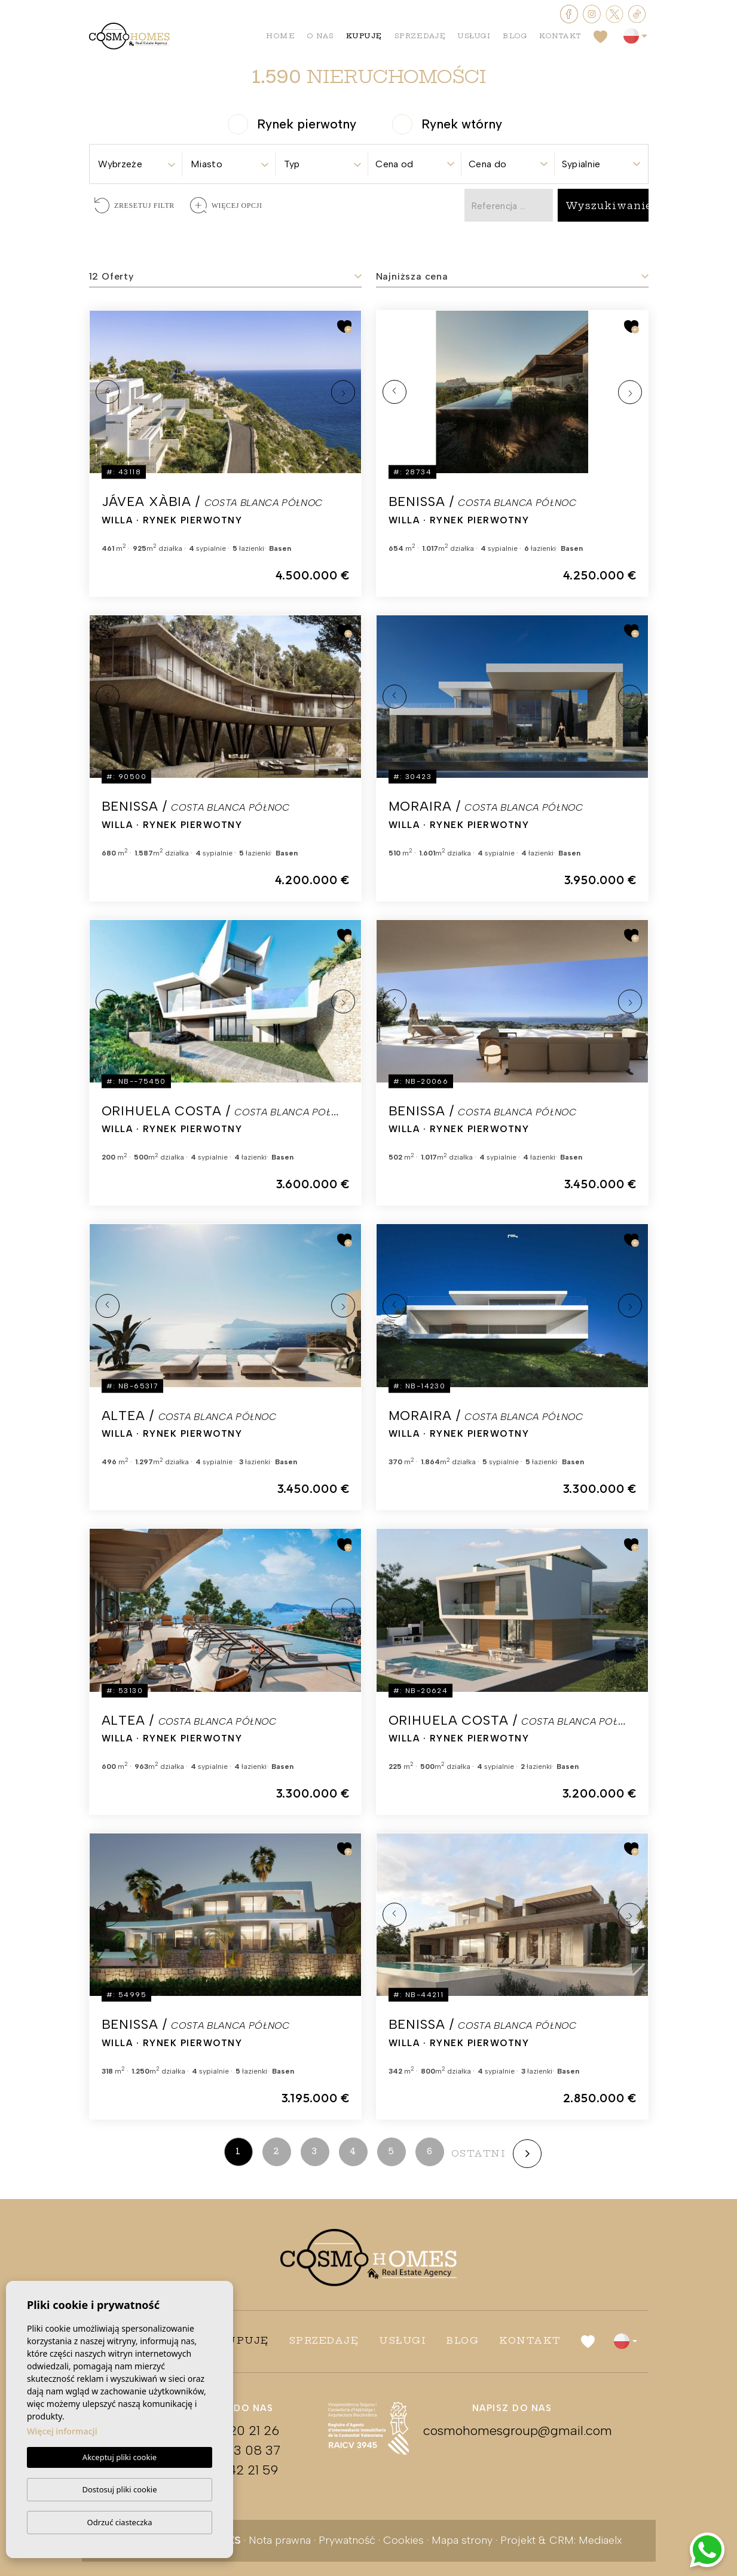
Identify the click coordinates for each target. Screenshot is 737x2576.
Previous (108, 392)
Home (280, 36)
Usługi (474, 36)
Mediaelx (600, 2540)
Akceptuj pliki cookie (119, 2457)
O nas (320, 36)
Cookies (403, 2540)
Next (343, 392)
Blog (515, 36)
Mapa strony (462, 2540)
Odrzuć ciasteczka (119, 2522)
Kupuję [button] (364, 36)
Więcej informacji (62, 2431)
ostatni (478, 2153)
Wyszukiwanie (609, 205)
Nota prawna (280, 2540)
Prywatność (347, 2540)
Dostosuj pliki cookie (119, 2489)
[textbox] (136, 164)
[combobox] (136, 160)
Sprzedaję (421, 36)
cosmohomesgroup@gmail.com (511, 2430)
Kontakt (560, 36)
